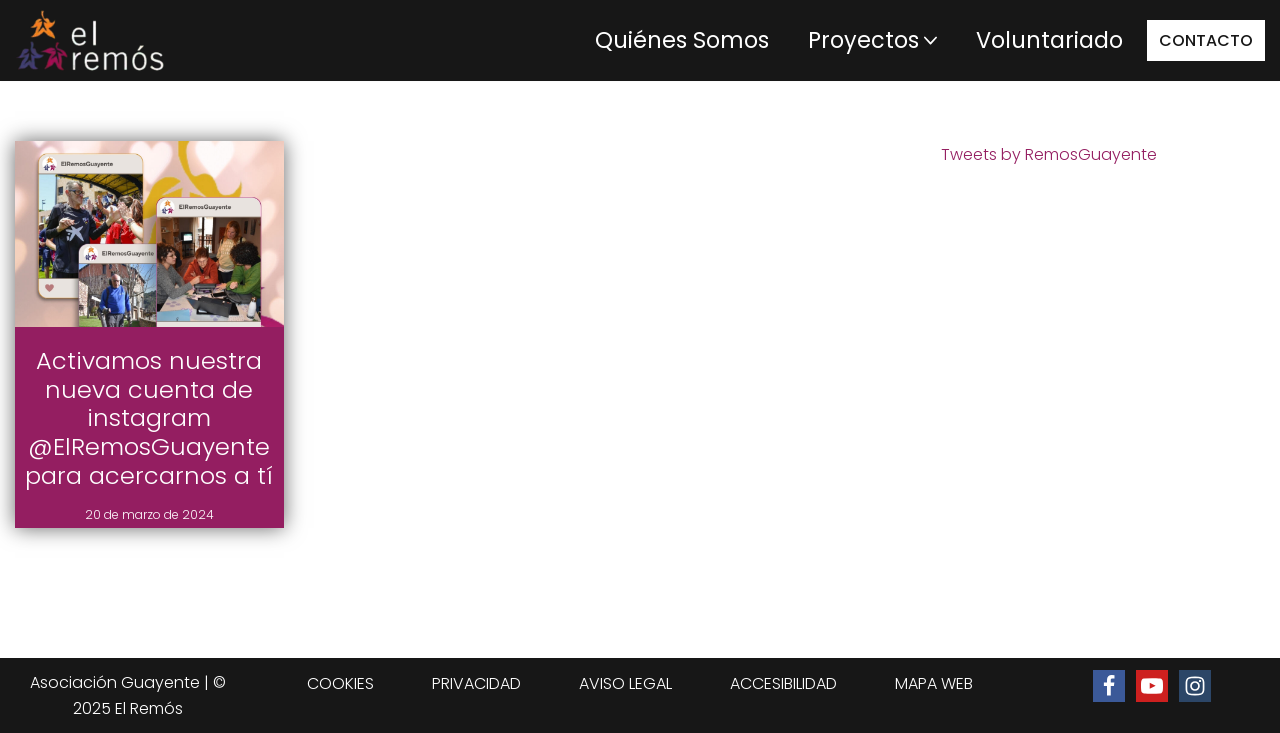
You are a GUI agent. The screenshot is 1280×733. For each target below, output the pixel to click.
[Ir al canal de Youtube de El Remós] (1152, 686)
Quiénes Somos (682, 40)
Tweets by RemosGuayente (1049, 154)
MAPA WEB (934, 683)
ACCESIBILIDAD (783, 683)
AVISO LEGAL (625, 683)
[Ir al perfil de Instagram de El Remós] (1195, 686)
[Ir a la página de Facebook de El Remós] (1109, 686)
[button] (930, 40)
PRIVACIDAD (476, 683)
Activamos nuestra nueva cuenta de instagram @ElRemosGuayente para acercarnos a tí (149, 418)
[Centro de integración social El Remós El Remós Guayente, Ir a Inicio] (90, 40)
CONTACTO (1206, 40)
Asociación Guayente (115, 682)
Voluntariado (1049, 40)
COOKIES (340, 683)
